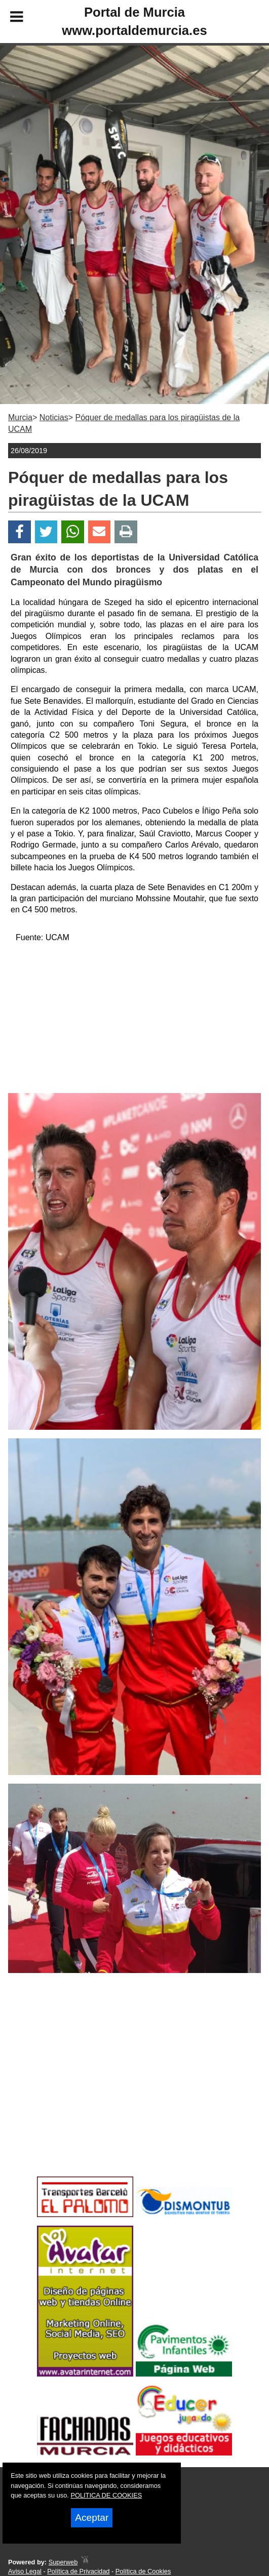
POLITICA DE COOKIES (106, 2495)
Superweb (63, 2562)
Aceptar (91, 2517)
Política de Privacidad (78, 2571)
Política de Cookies (143, 2571)
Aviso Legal (25, 2571)
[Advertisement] (134, 1022)
